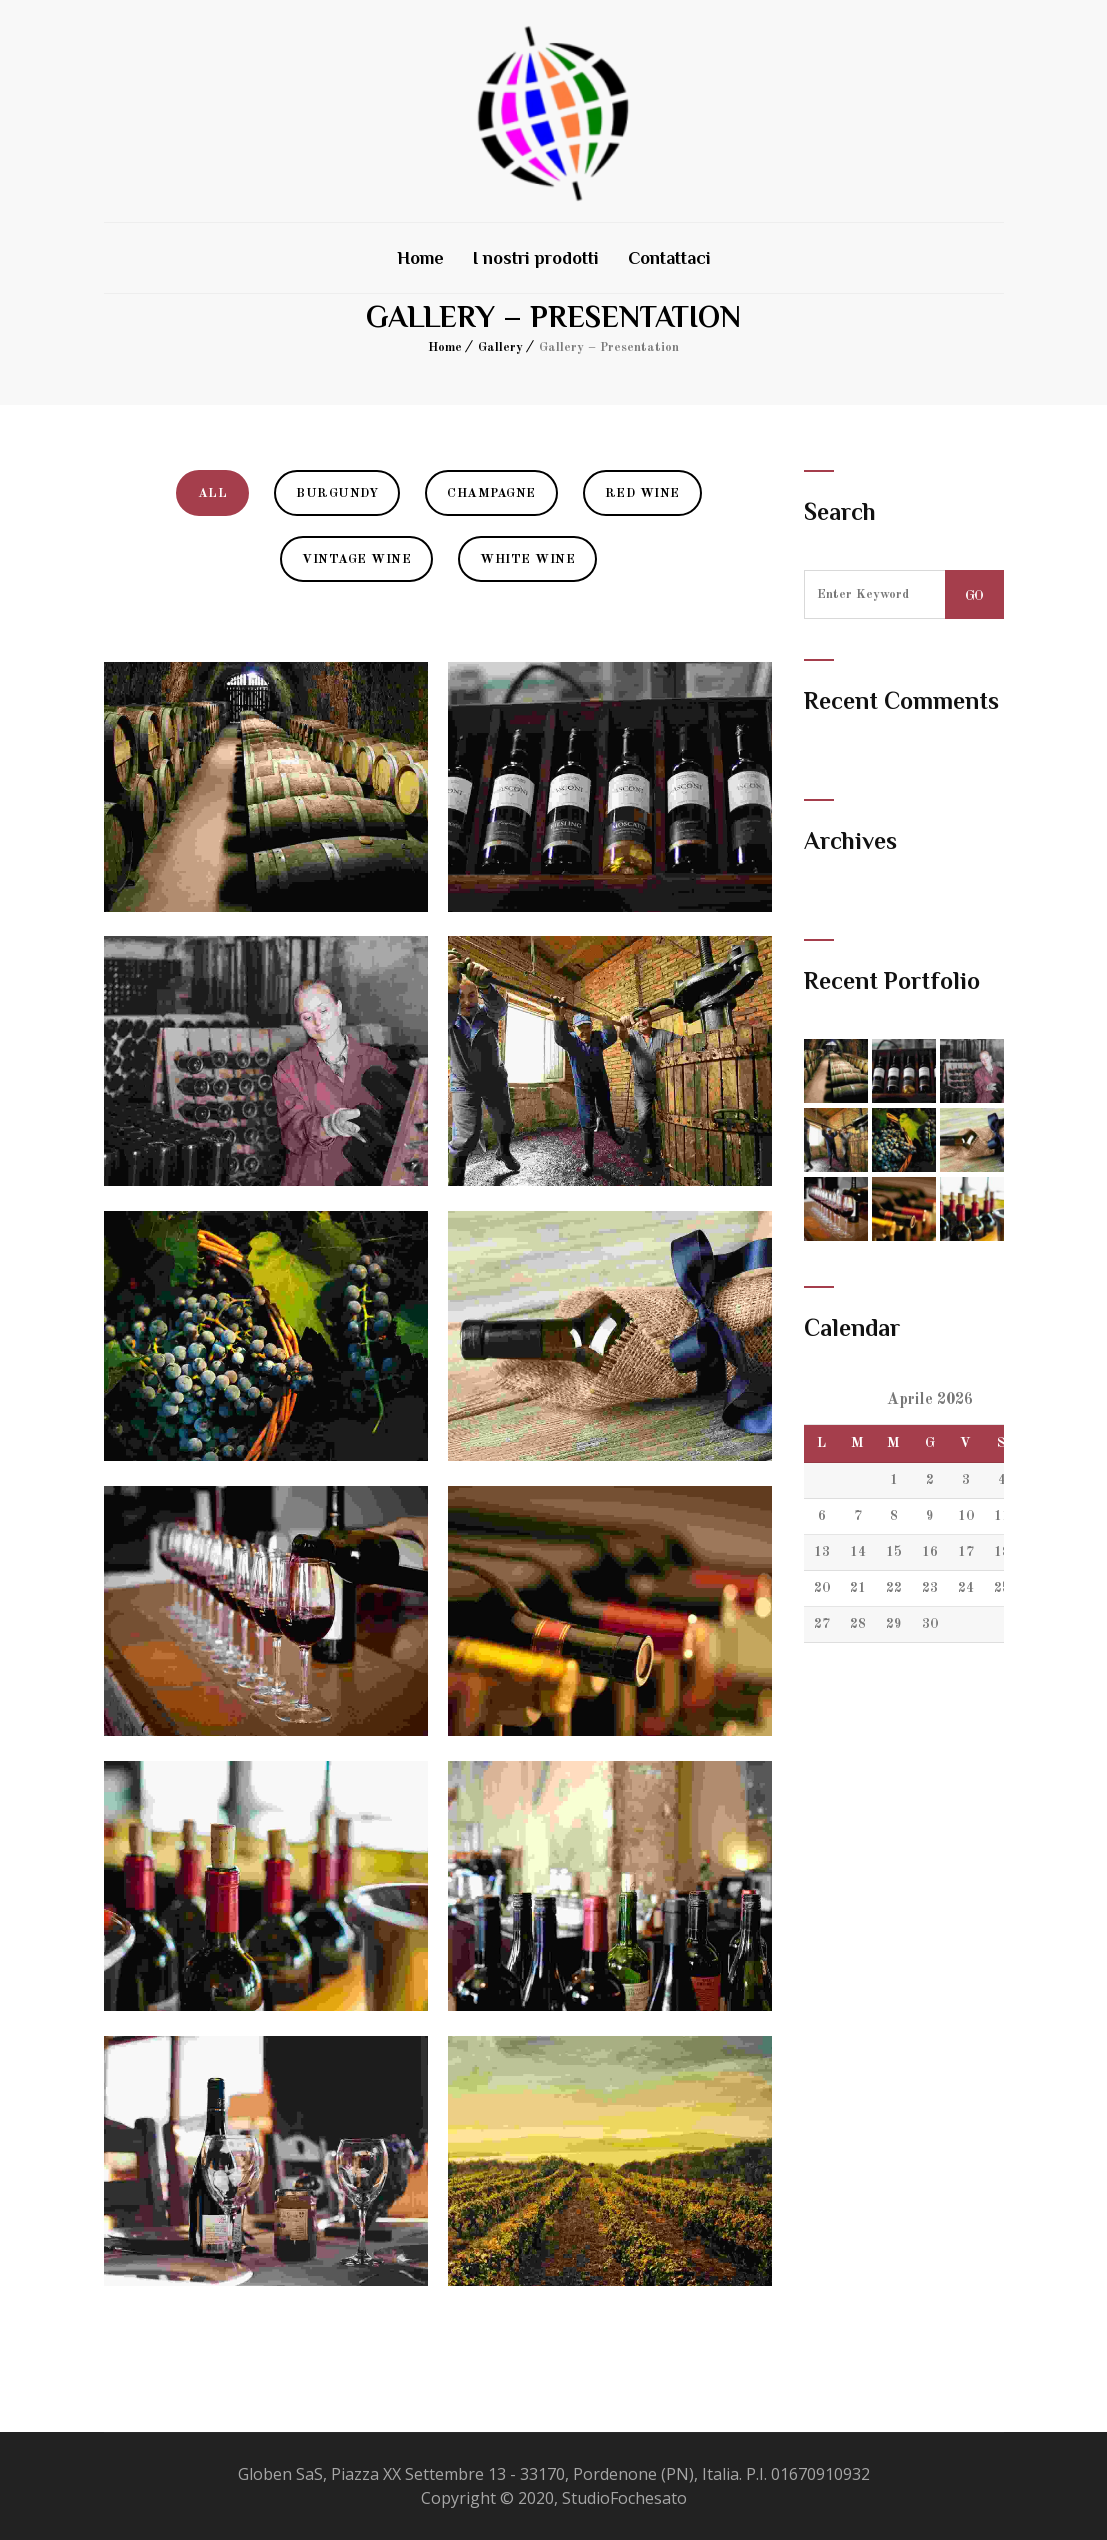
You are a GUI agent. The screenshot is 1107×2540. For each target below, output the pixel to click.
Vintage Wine (356, 559)
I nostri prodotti (536, 258)
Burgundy (337, 493)
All (213, 493)
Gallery (500, 347)
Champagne (491, 493)
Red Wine (642, 493)
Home (420, 258)
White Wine (527, 559)
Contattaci (669, 258)
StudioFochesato (624, 2498)
